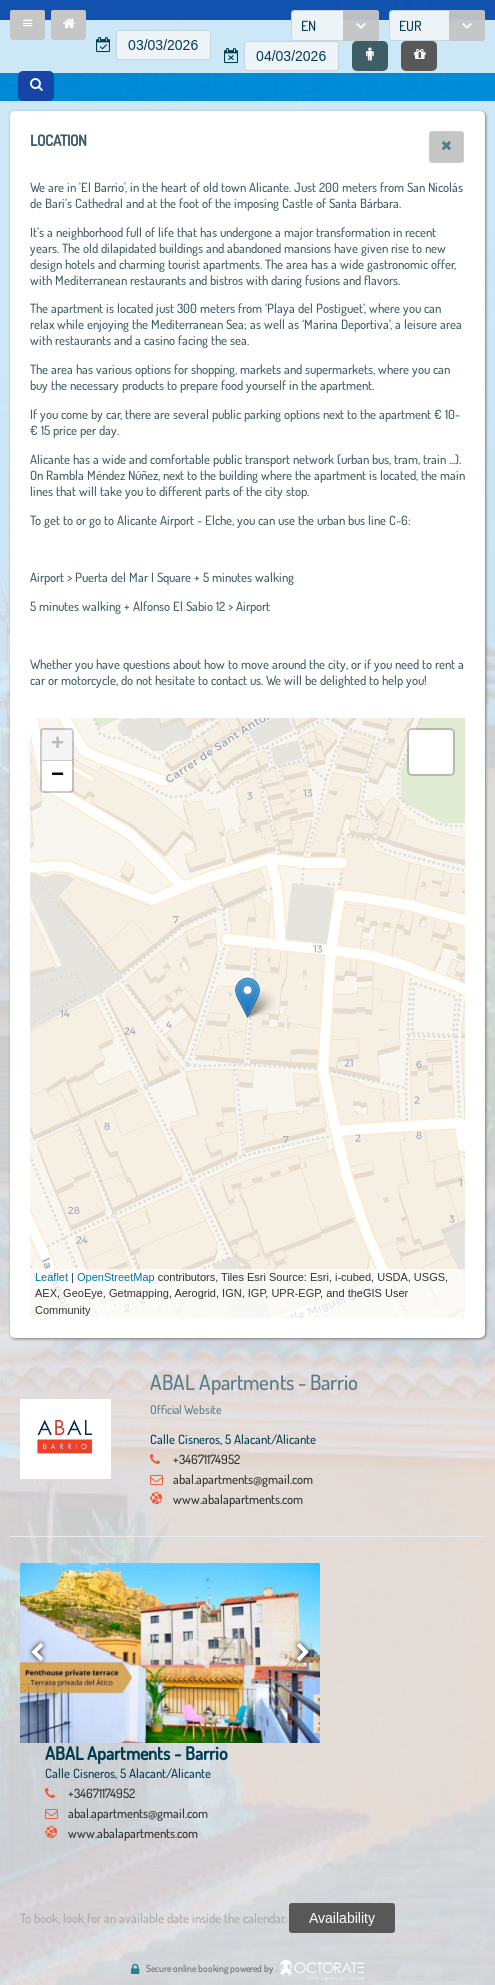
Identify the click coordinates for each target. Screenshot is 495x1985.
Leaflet (51, 1277)
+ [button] (57, 745)
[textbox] (163, 45)
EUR (410, 25)
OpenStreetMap (116, 1277)
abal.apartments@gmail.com (243, 1479)
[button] (27, 25)
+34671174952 (206, 1459)
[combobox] (335, 25)
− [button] (57, 776)
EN (308, 25)
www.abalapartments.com (238, 1499)
